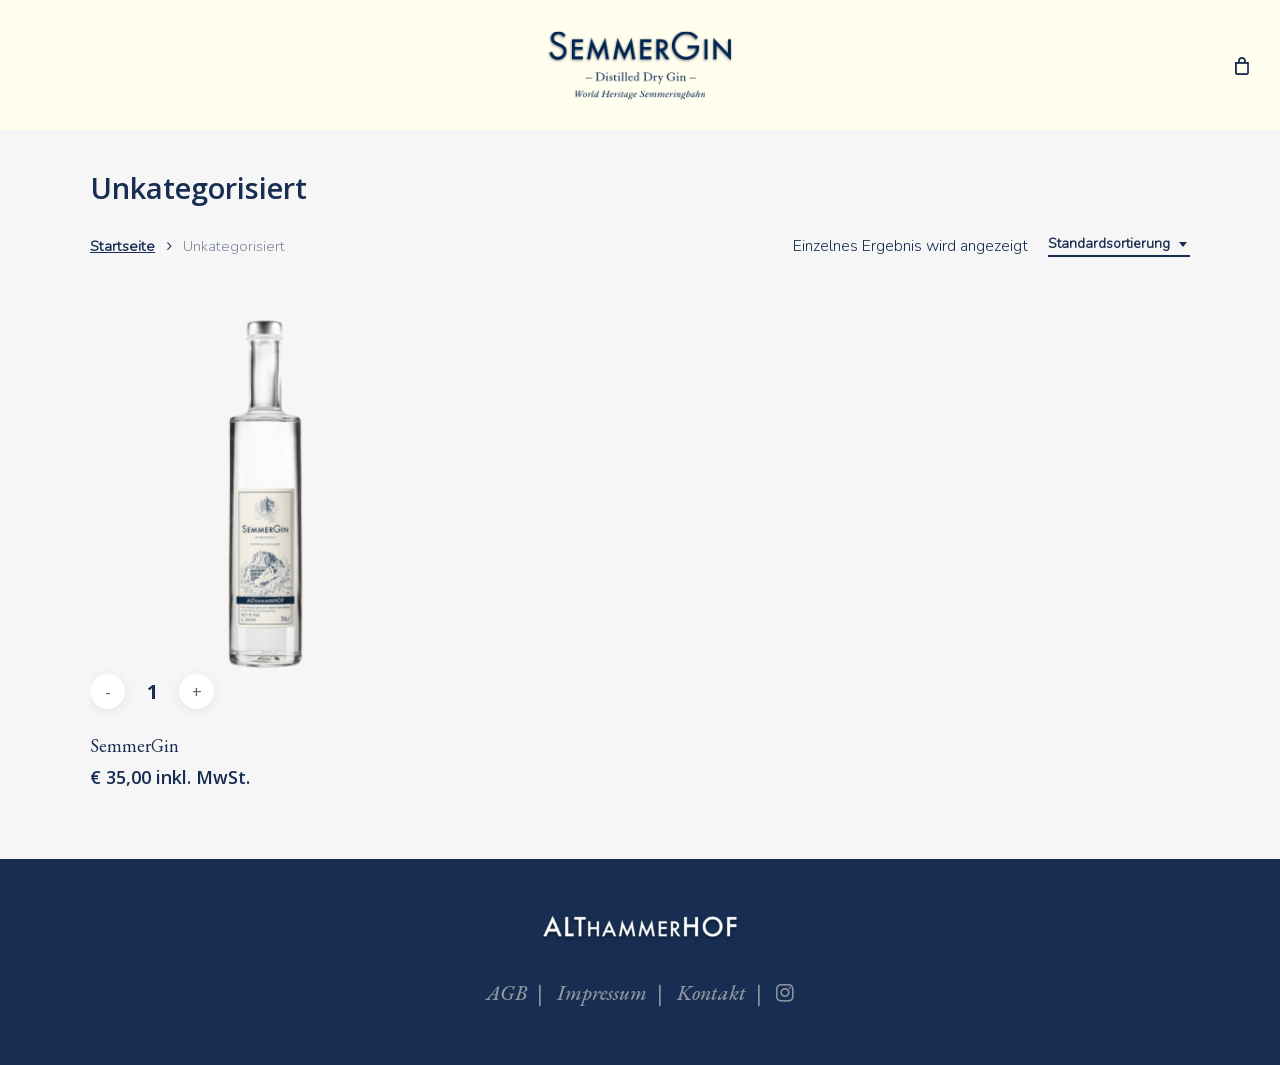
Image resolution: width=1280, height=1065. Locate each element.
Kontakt (711, 993)
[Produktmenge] (152, 692)
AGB (506, 993)
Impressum (602, 993)
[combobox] (1119, 244)
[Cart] (1240, 65)
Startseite (122, 246)
